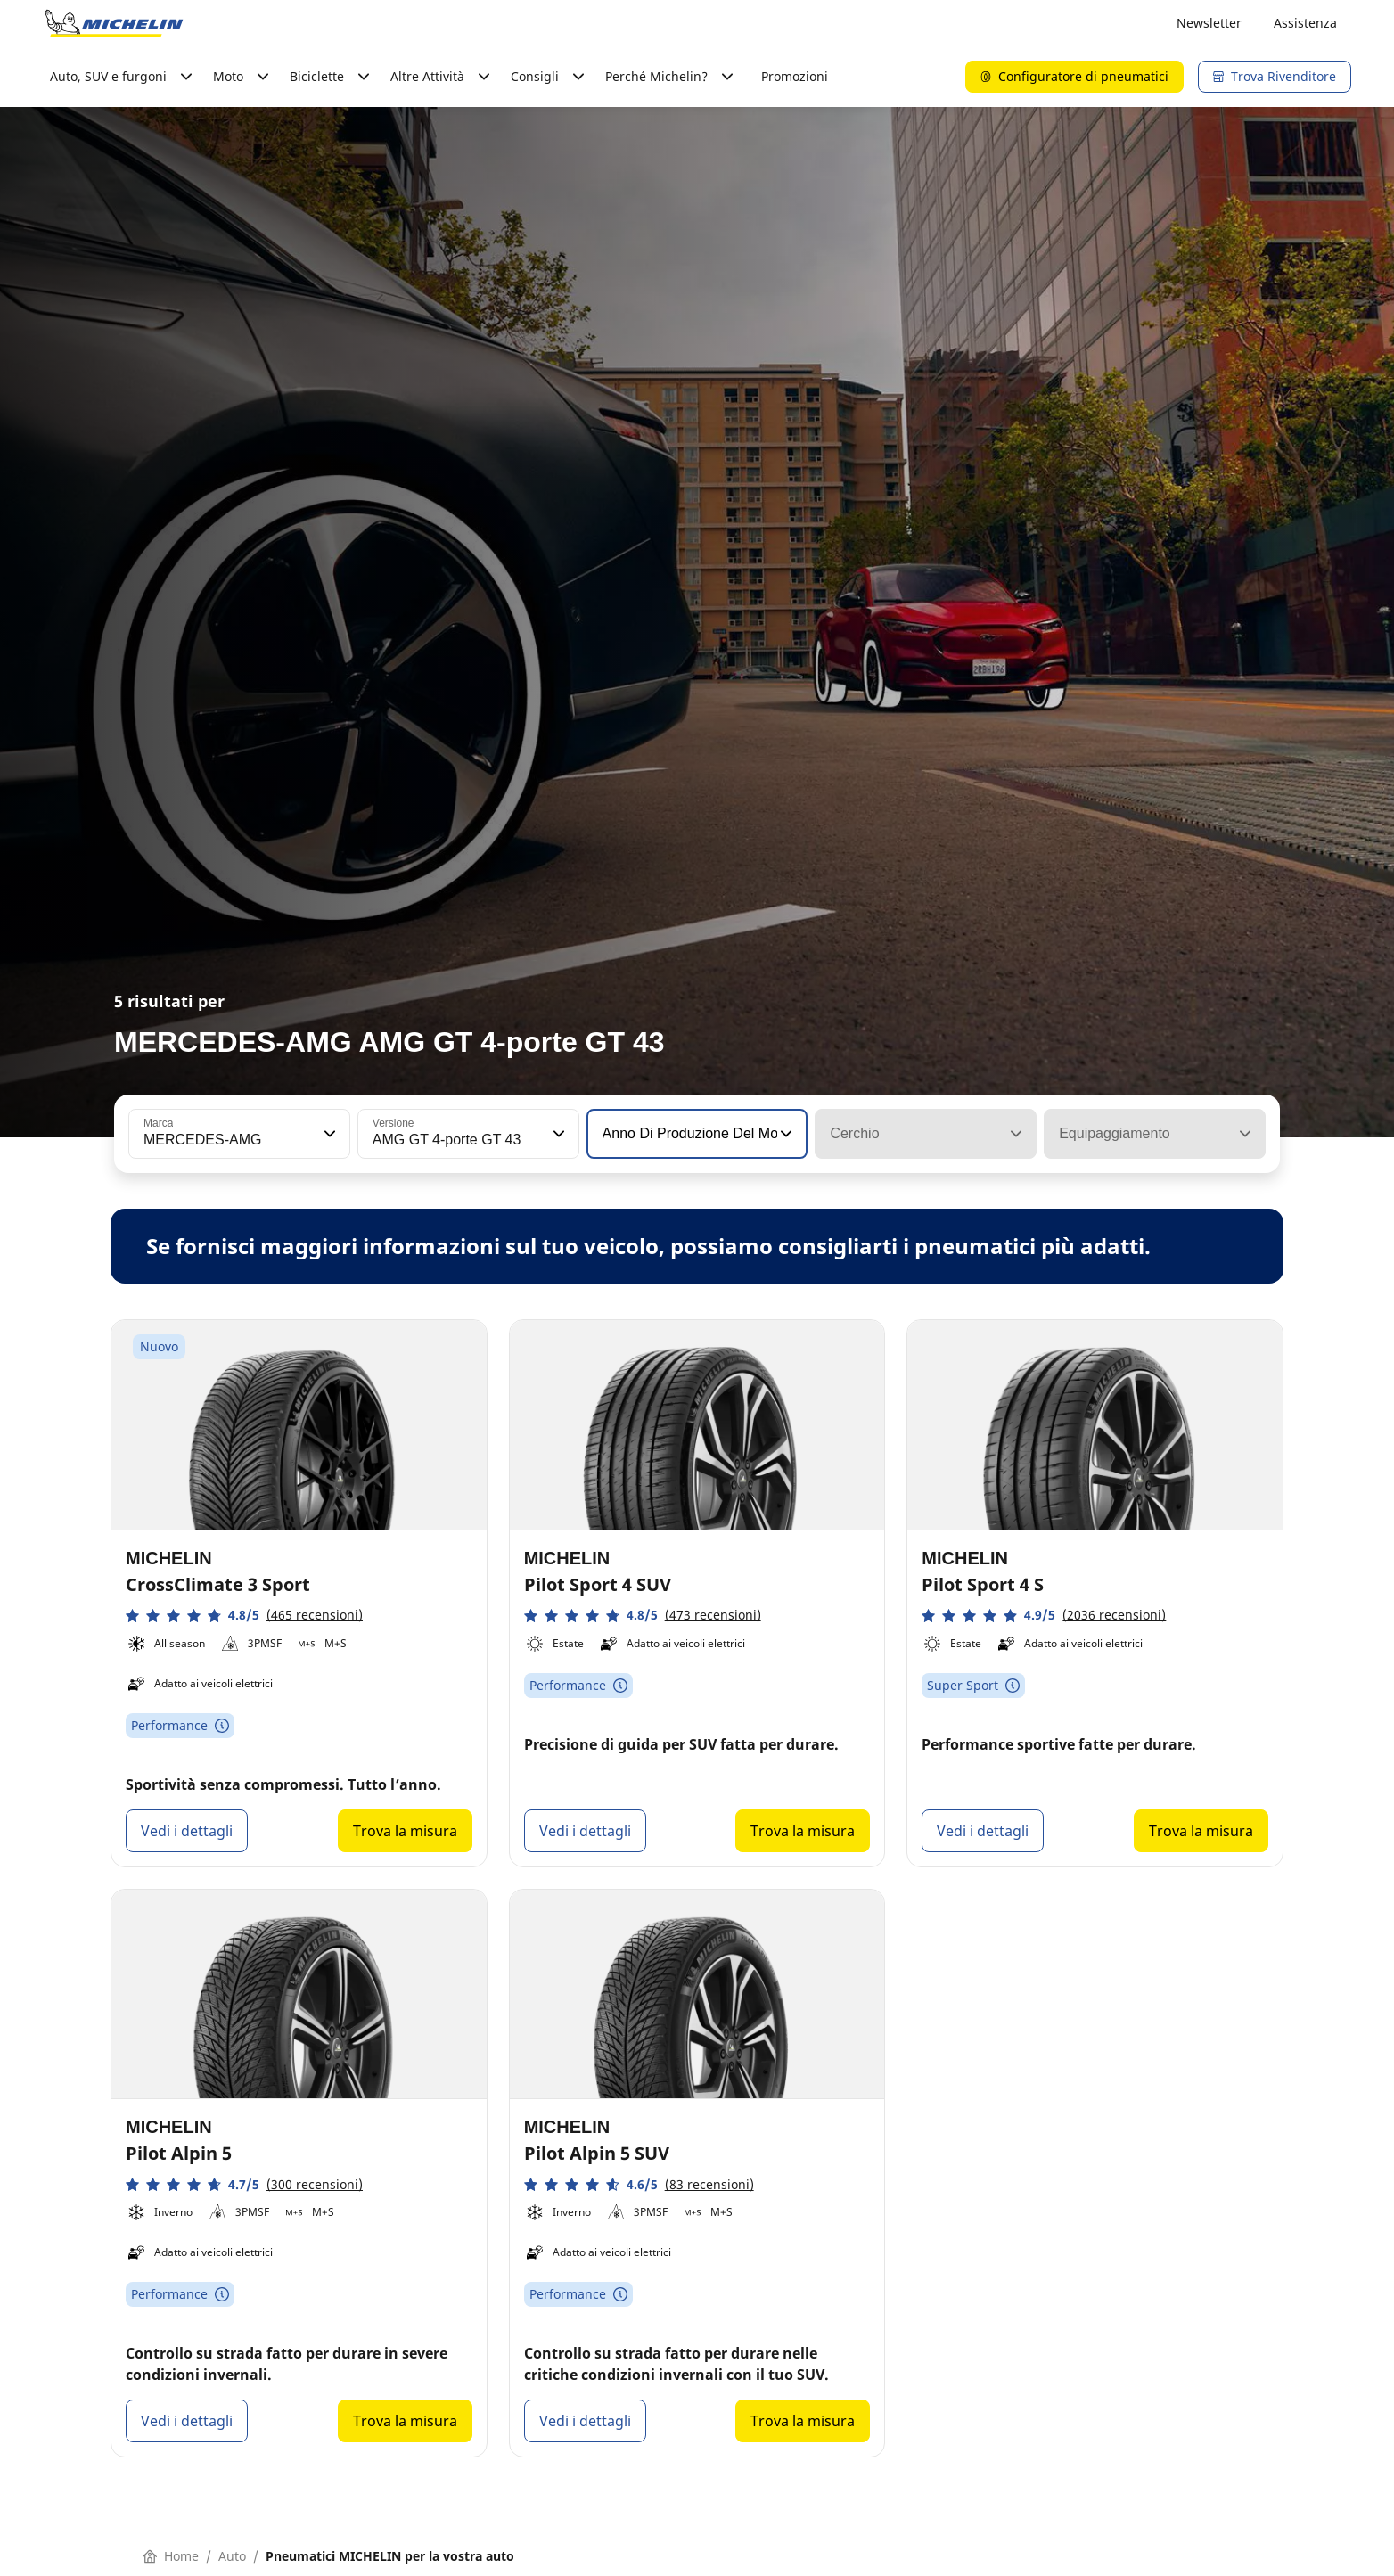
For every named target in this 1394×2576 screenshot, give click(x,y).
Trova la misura (405, 1831)
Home (171, 2555)
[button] (328, 1133)
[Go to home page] (114, 23)
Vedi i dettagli (187, 1831)
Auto (232, 2555)
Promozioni (794, 76)
